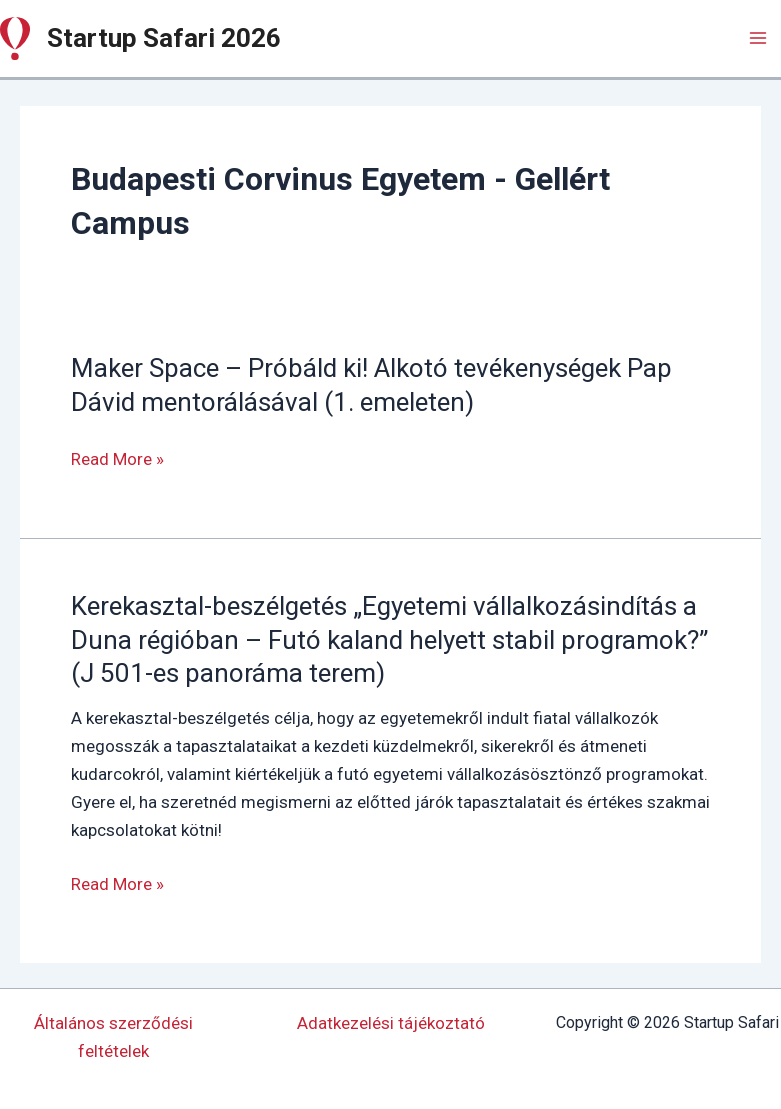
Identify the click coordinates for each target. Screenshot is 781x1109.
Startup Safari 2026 (164, 38)
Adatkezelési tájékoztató (391, 1023)
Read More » (117, 459)
